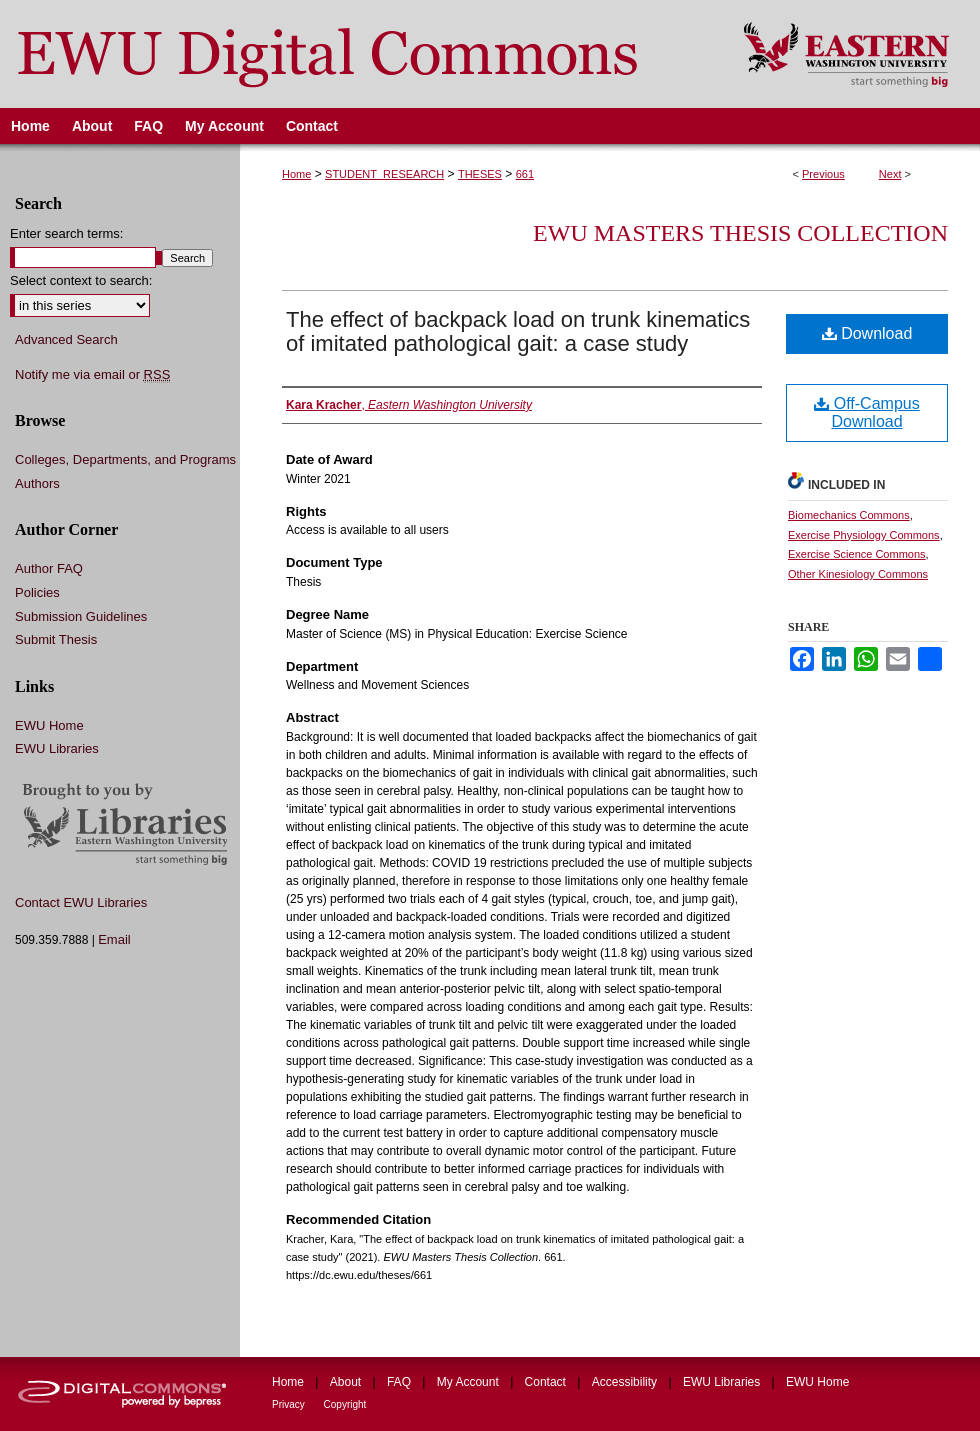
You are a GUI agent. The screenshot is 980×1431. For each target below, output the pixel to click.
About (347, 1382)
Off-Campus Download (866, 412)
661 (525, 174)
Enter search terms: (66, 233)
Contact (547, 1382)
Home (296, 174)
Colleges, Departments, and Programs (125, 459)
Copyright (345, 1404)
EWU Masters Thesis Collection (740, 233)
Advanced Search (66, 339)
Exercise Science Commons (857, 554)
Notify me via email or (92, 375)
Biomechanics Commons (849, 515)
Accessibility (626, 1382)
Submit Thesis (56, 639)
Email (114, 939)
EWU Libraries (57, 748)
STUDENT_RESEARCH (384, 174)
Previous (823, 174)
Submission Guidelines (81, 616)
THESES (480, 174)
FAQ (400, 1382)
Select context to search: (81, 280)
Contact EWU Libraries (81, 902)
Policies (37, 592)
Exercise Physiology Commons (864, 535)
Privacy (290, 1404)
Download (867, 333)
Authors (37, 483)
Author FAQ (49, 568)
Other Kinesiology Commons (858, 574)
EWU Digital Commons (358, 54)
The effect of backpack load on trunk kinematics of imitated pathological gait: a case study (518, 331)
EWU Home (49, 725)
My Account (469, 1382)
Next (890, 174)
